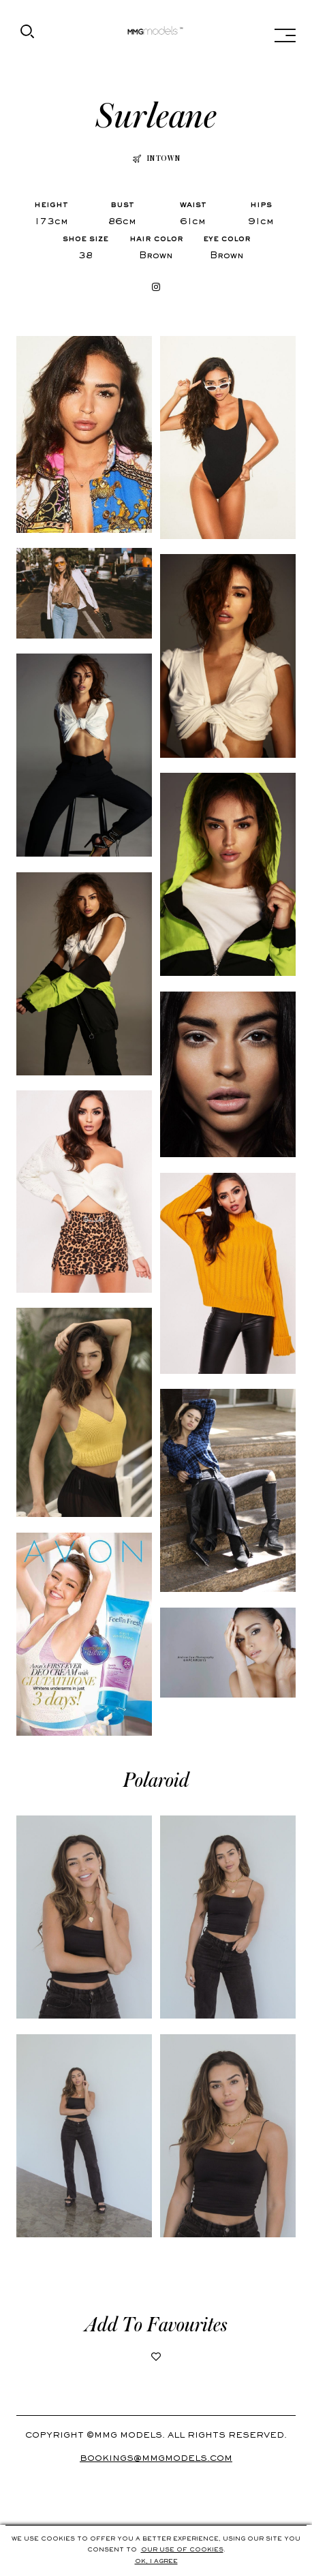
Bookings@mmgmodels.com (156, 2459)
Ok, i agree (156, 2561)
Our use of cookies (182, 2550)
